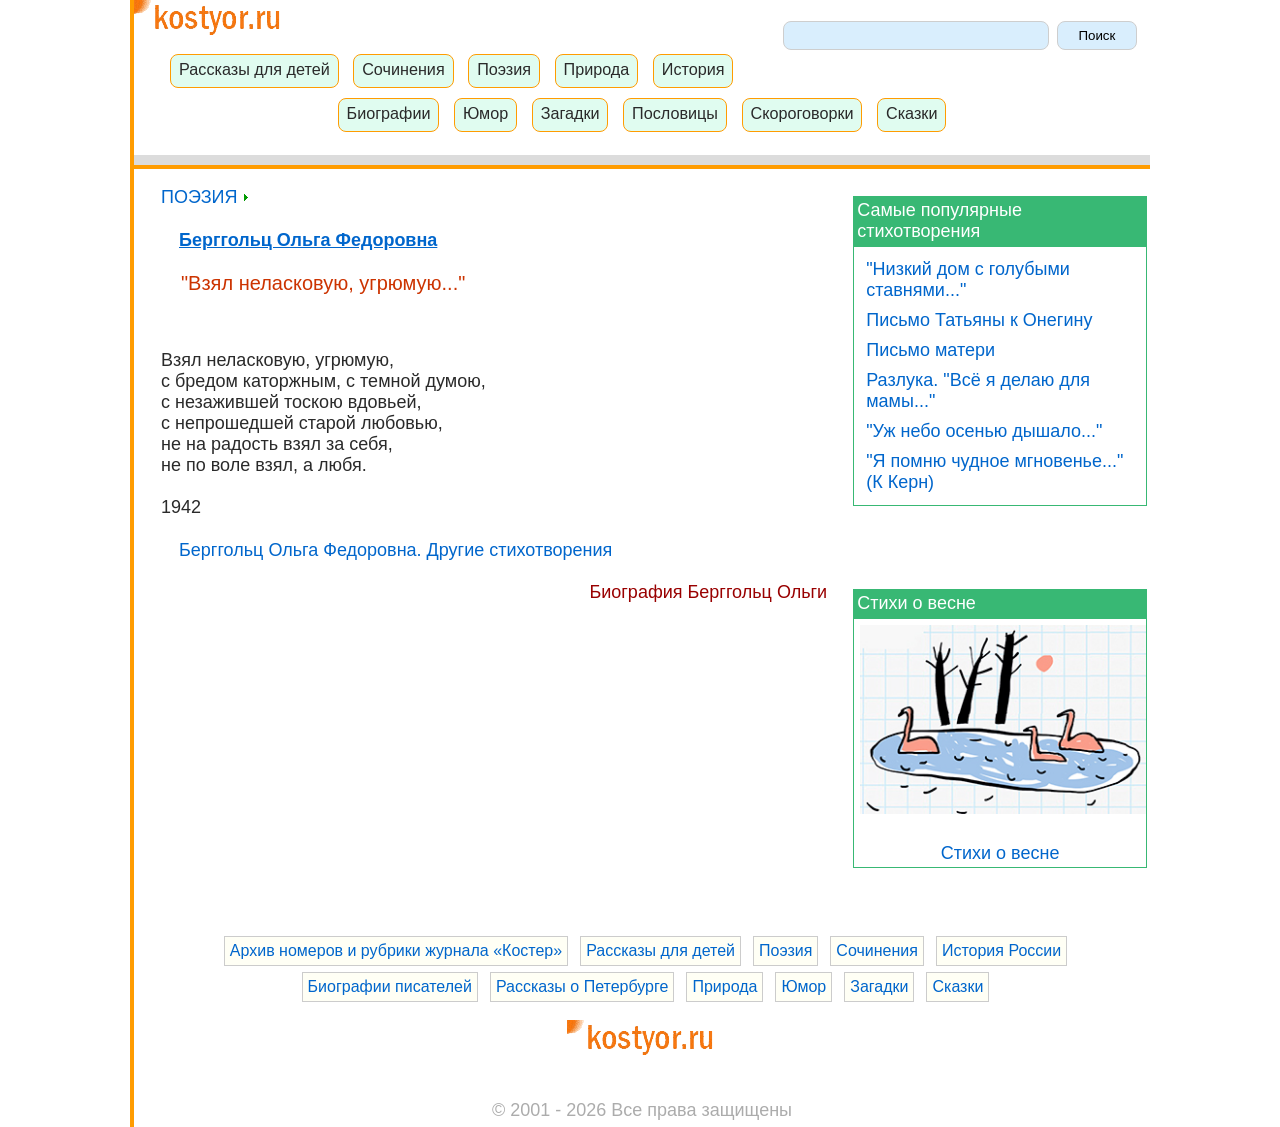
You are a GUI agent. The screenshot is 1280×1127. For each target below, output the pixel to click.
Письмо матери (930, 350)
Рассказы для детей (254, 69)
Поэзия (504, 69)
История (693, 69)
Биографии (389, 113)
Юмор (485, 113)
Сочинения (403, 69)
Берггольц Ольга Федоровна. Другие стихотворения (395, 550)
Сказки (912, 113)
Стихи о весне (916, 603)
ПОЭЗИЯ (204, 197)
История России (1001, 950)
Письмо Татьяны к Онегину (979, 320)
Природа (597, 69)
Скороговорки (801, 113)
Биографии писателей (390, 986)
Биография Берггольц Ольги (708, 592)
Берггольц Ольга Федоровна (308, 240)
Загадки (570, 113)
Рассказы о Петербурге (582, 986)
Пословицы (675, 113)
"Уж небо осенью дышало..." (984, 431)
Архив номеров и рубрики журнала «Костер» (396, 950)
